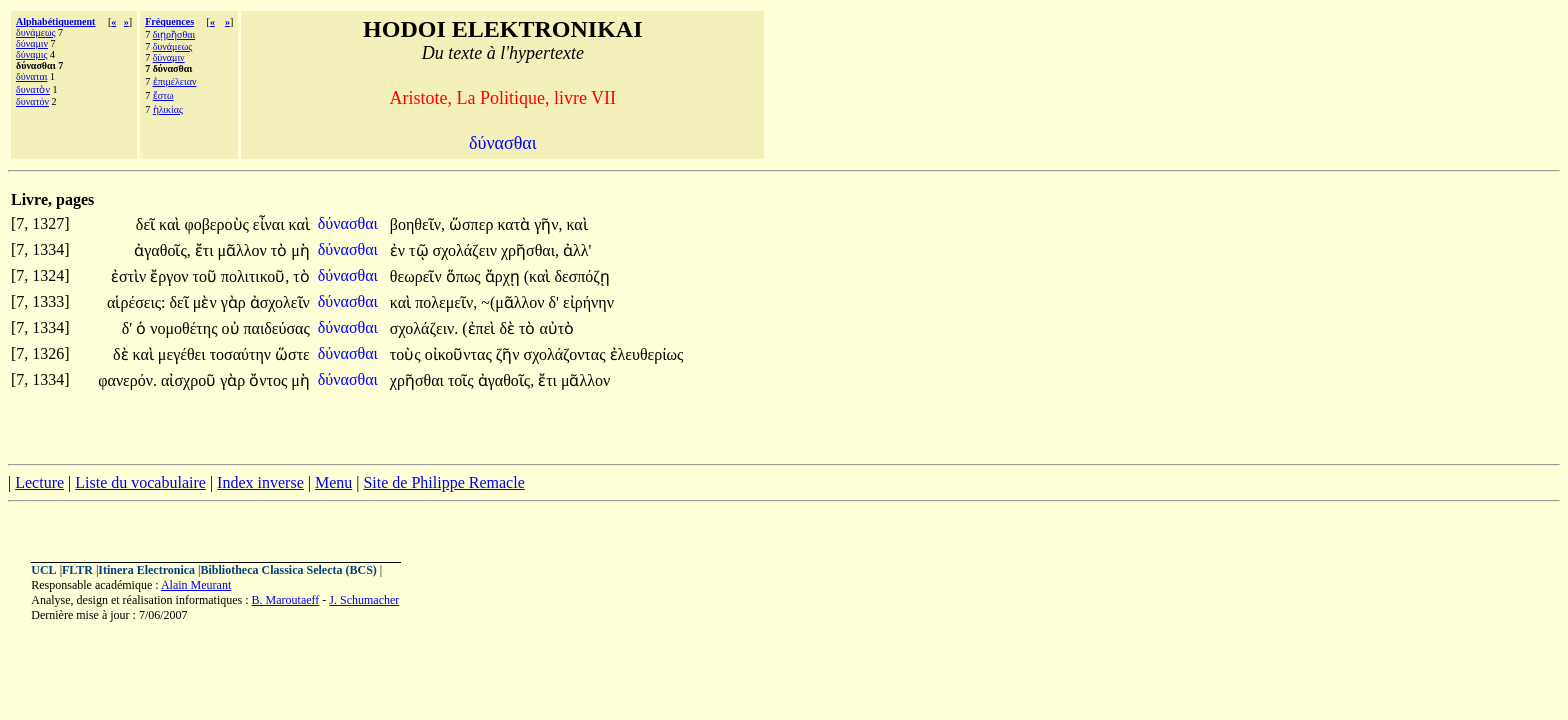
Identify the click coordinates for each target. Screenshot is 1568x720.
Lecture (39, 482)
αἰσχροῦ (190, 380)
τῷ (420, 250)
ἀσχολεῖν (280, 302)
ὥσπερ (473, 224)
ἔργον (171, 276)
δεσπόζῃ (582, 276)
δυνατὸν (33, 89)
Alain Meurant (196, 585)
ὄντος (270, 380)
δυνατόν (32, 101)
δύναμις (31, 54)
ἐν (399, 250)
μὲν (207, 302)
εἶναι (271, 224)
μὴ (300, 250)
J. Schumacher (364, 600)
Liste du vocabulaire (140, 482)
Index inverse (260, 482)
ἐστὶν (130, 276)
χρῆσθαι (419, 380)
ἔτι (206, 250)
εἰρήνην (588, 302)
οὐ (233, 328)
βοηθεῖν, (417, 224)
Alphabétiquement (55, 21)
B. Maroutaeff (286, 600)
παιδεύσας (277, 328)
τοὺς (407, 354)
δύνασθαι (350, 223)
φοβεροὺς (218, 224)
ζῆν (510, 354)
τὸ (281, 250)
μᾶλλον (243, 250)
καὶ (171, 224)
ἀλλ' (577, 250)
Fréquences (169, 21)
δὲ (509, 328)
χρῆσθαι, (530, 250)
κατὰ (515, 224)
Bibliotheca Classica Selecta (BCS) (289, 570)
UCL (43, 570)
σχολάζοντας (567, 354)
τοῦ (207, 276)
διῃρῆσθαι (174, 34)
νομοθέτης (185, 328)
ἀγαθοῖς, (162, 250)
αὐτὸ (556, 328)
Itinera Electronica (146, 570)
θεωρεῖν (418, 276)
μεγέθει (184, 354)
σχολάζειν (467, 250)
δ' (554, 302)
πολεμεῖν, (446, 302)
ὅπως (465, 276)
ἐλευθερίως (647, 354)
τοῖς (463, 380)
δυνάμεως (36, 32)
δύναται (31, 76)
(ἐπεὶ (480, 328)
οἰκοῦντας (460, 354)
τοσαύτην (242, 354)
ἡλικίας (168, 109)
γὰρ (235, 302)
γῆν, (548, 224)
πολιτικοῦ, (255, 276)
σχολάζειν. (424, 328)
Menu (333, 482)
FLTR (77, 570)
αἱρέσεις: (136, 302)
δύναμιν (32, 43)
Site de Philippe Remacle (443, 482)
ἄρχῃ (504, 276)
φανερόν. (127, 380)
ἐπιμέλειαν (175, 81)
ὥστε (292, 354)
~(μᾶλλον (514, 302)
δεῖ (147, 224)
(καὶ (539, 276)
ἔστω (163, 95)
